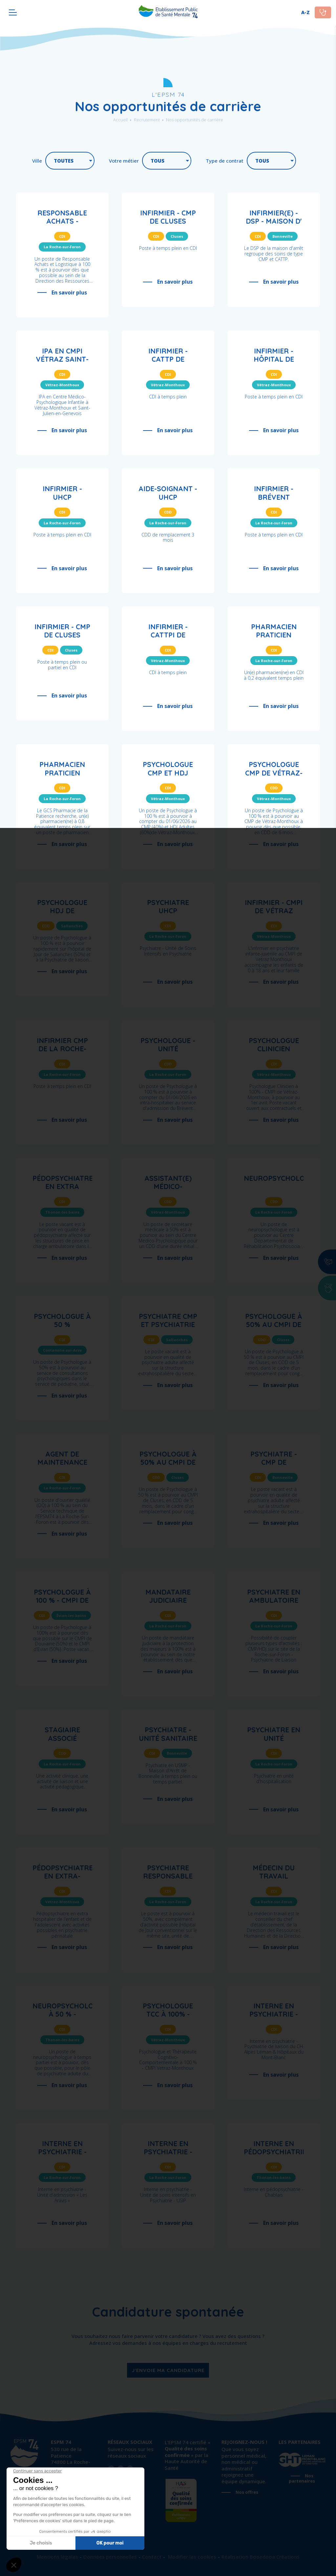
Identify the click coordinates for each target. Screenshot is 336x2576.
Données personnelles (110, 2557)
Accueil (120, 120)
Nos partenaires (302, 2478)
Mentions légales (57, 2557)
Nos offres (247, 2492)
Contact (151, 2557)
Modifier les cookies (191, 2557)
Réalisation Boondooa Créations (260, 2557)
